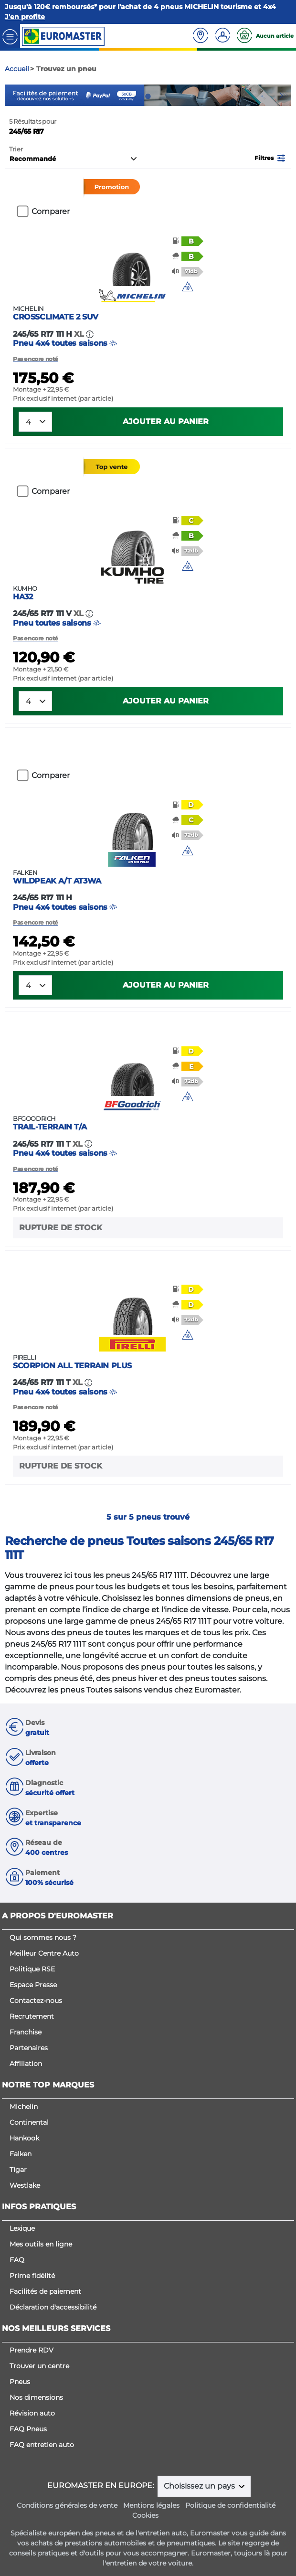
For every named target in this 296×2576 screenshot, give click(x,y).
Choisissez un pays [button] (200, 2486)
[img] (187, 286)
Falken (21, 2154)
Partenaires (29, 2048)
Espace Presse (33, 1984)
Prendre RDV (31, 2350)
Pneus (20, 2381)
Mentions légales (151, 2505)
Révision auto (32, 2413)
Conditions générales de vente (67, 2505)
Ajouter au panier (166, 421)
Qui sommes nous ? (43, 1937)
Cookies (145, 2515)
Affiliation (26, 2063)
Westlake (25, 2185)
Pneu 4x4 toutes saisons (148, 326)
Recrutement (32, 2016)
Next (284, 95)
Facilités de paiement (45, 2291)
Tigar (18, 2169)
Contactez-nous (36, 2000)
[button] (270, 157)
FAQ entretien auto (42, 2444)
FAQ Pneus (28, 2429)
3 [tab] (162, 96)
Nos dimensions (36, 2397)
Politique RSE (32, 1969)
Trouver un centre (39, 2366)
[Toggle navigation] (10, 36)
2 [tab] (148, 96)
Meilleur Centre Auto (44, 1953)
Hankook (24, 2138)
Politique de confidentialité (230, 2505)
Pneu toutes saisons (148, 606)
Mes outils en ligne (41, 2244)
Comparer (51, 211)
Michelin (24, 2106)
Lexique (22, 2228)
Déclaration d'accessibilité (53, 2307)
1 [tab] (133, 96)
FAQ (17, 2260)
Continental (29, 2122)
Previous (12, 95)
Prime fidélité (32, 2275)
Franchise (26, 2032)
